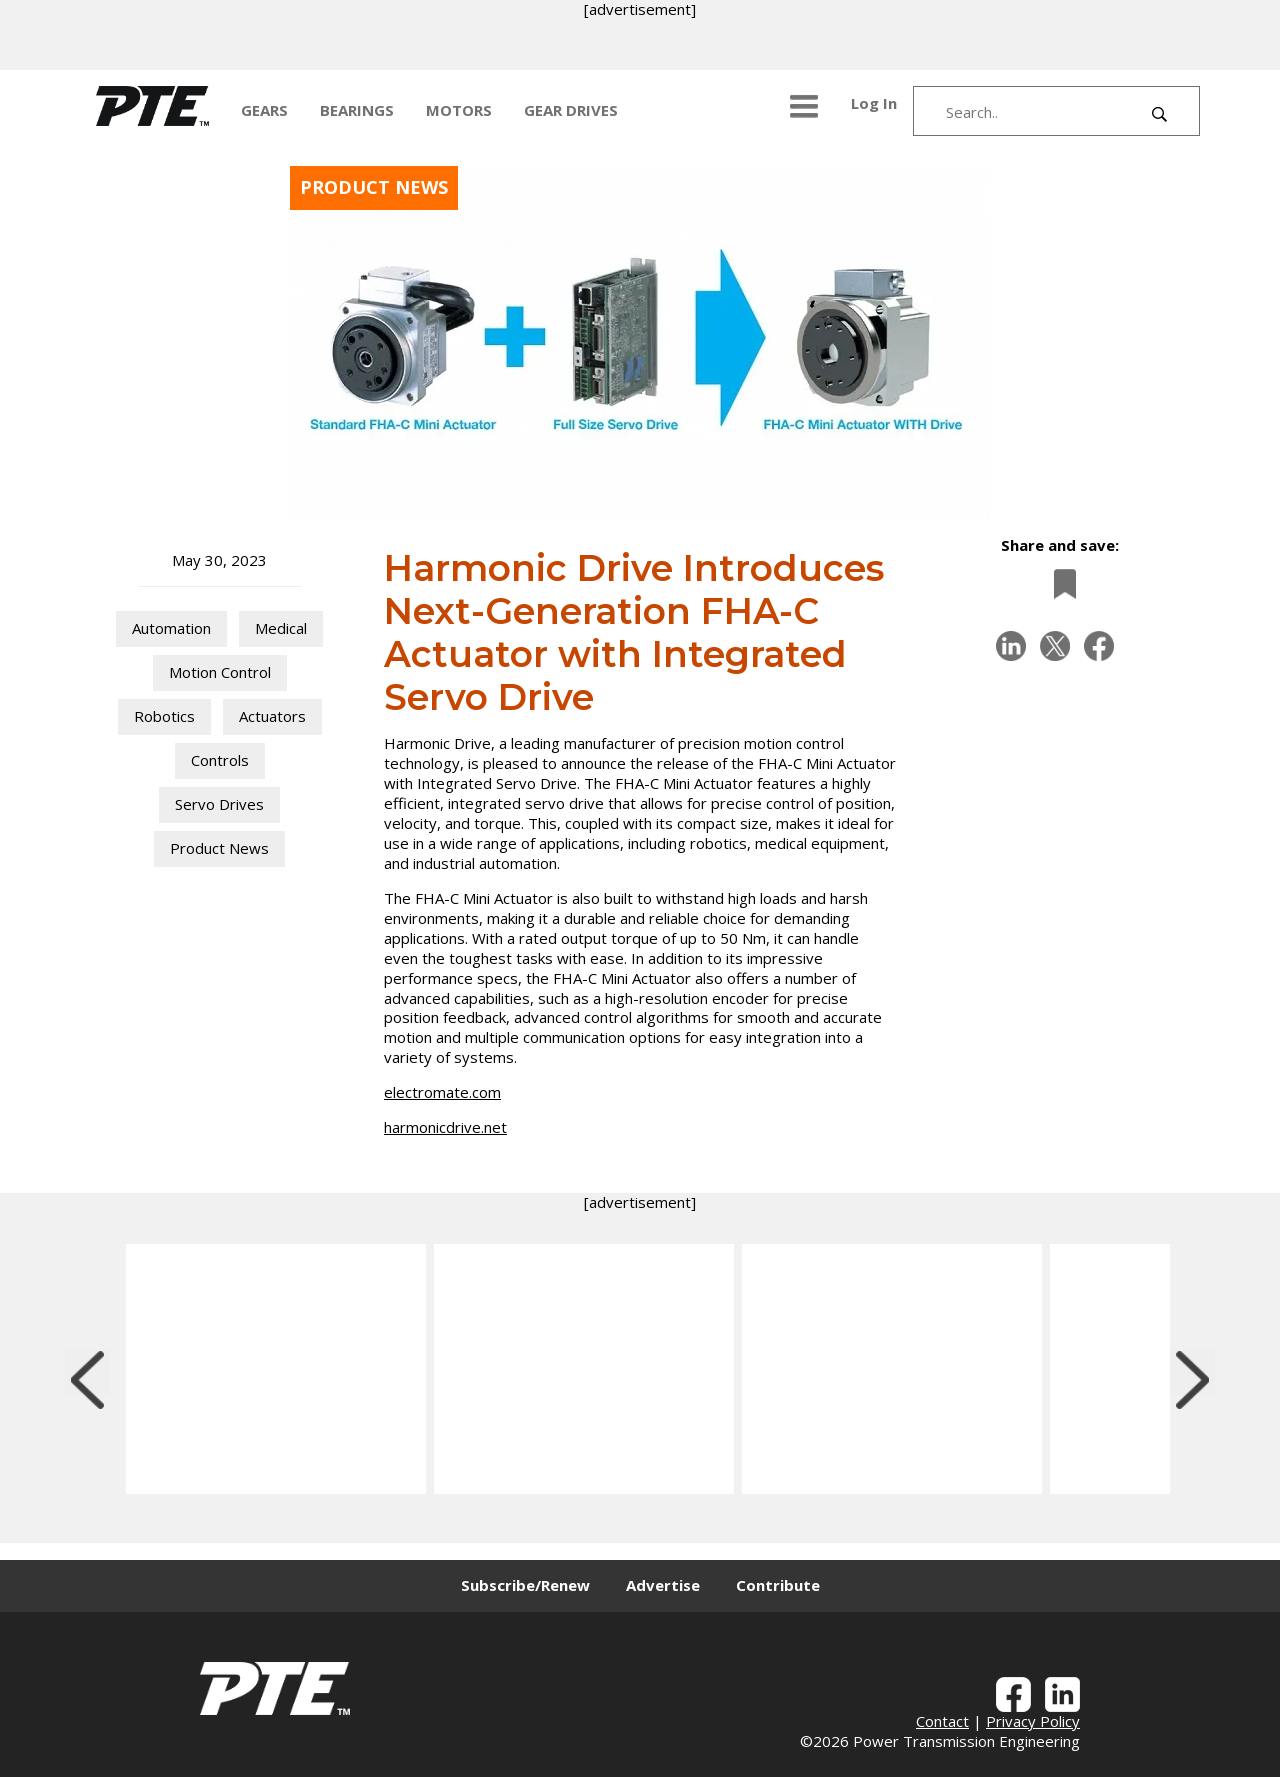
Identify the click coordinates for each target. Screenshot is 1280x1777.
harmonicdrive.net (445, 1127)
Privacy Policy (1033, 1721)
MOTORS (459, 110)
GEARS (264, 110)
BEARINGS (357, 110)
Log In (874, 103)
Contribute (778, 1585)
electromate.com (442, 1092)
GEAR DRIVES (571, 110)
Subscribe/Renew (525, 1585)
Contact (942, 1721)
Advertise (663, 1585)
